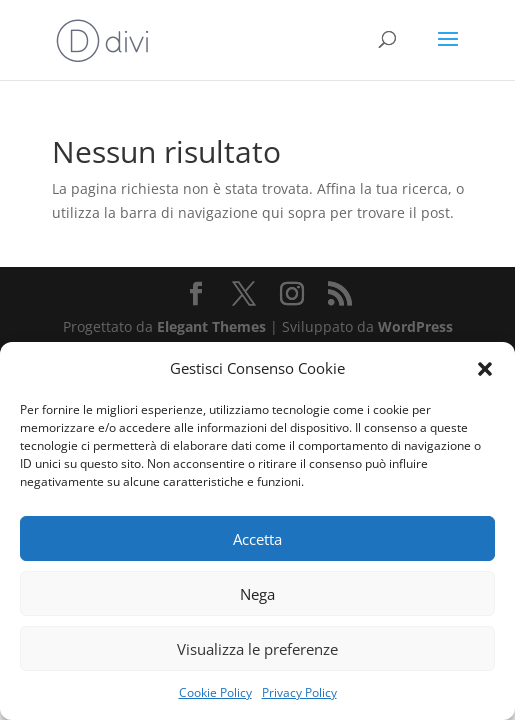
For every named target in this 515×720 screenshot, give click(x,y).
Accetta (257, 539)
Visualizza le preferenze (257, 649)
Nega (257, 594)
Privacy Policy (299, 692)
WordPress (415, 326)
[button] (485, 369)
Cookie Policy (215, 692)
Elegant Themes (211, 326)
